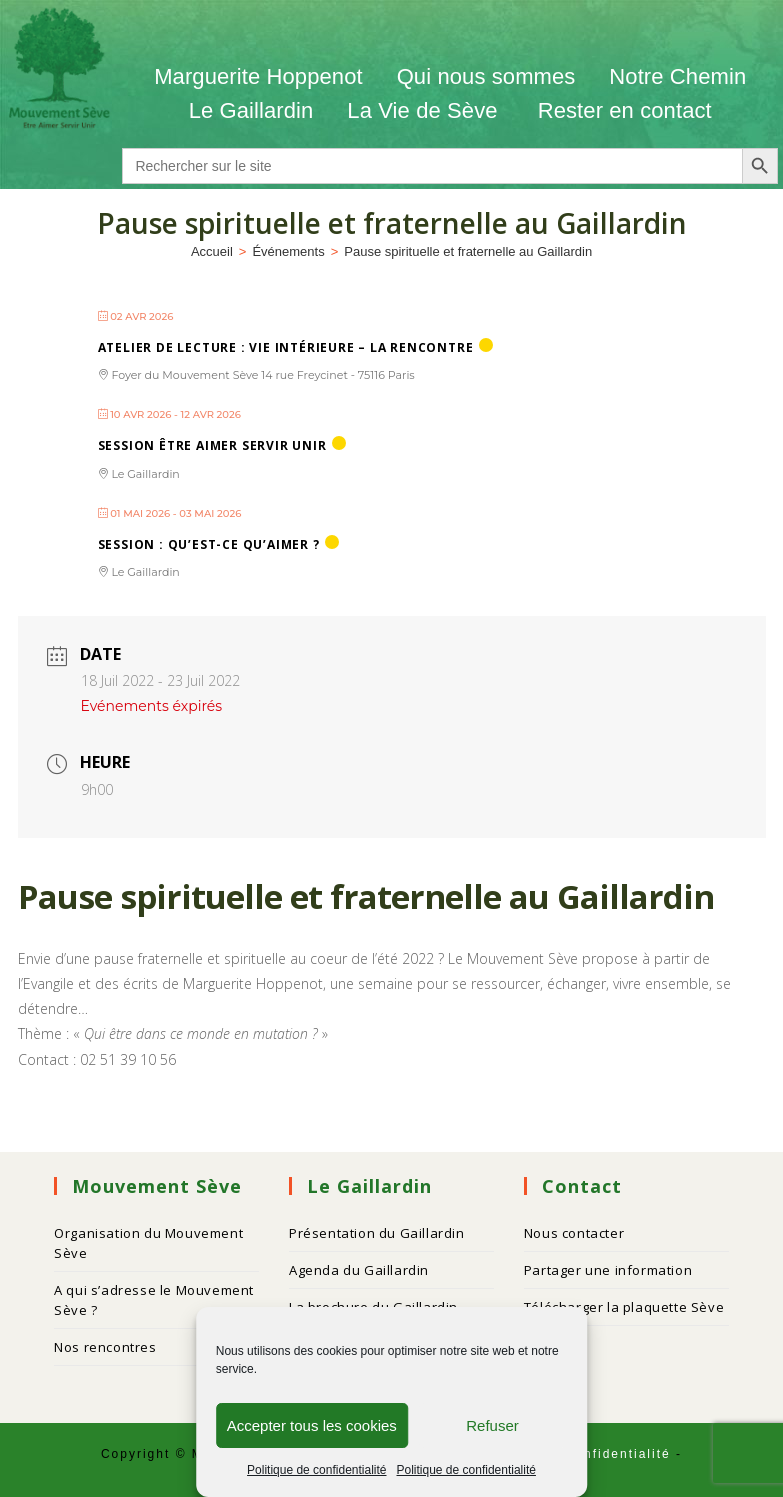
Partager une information (608, 1270)
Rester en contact (625, 110)
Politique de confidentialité (316, 1470)
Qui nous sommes (486, 76)
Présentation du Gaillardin (377, 1233)
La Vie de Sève (425, 110)
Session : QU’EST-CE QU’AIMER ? (209, 544)
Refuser (492, 1425)
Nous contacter (574, 1233)
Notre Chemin (677, 76)
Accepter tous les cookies (312, 1425)
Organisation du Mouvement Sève (148, 1243)
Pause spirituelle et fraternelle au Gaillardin (468, 251)
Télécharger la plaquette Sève (624, 1307)
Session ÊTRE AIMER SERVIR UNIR (212, 445)
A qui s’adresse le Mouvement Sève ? (154, 1300)
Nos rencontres (105, 1347)
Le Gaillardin (251, 110)
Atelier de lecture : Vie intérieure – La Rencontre (286, 347)
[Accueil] (212, 251)
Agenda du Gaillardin (359, 1270)
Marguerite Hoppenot (258, 76)
